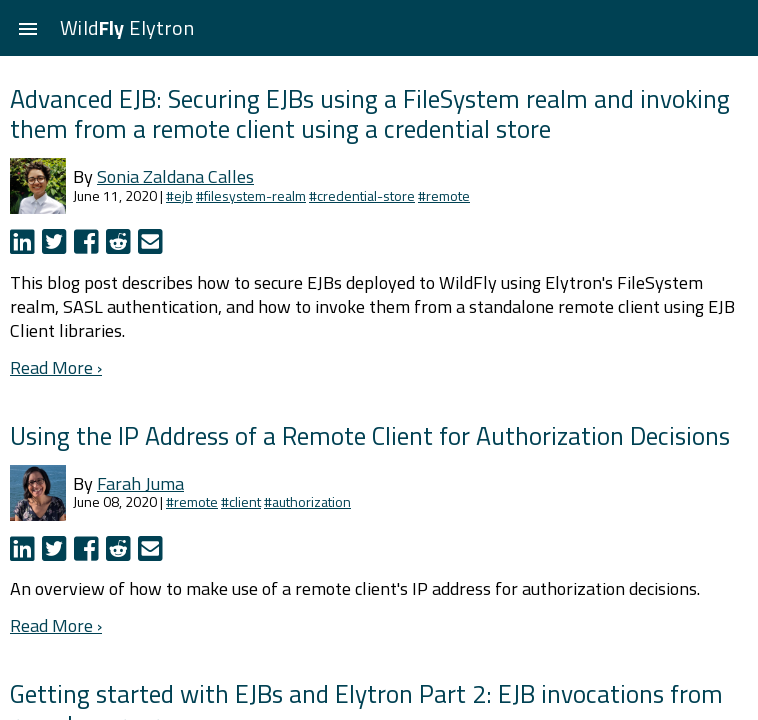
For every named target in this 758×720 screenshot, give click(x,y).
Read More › (56, 367)
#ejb (179, 195)
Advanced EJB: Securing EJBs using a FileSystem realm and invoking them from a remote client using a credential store (370, 113)
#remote (444, 195)
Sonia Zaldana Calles (175, 176)
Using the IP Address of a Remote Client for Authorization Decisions (370, 435)
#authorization (307, 501)
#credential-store (362, 195)
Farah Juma (140, 483)
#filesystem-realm (251, 195)
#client (241, 501)
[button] (28, 28)
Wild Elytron (127, 27)
